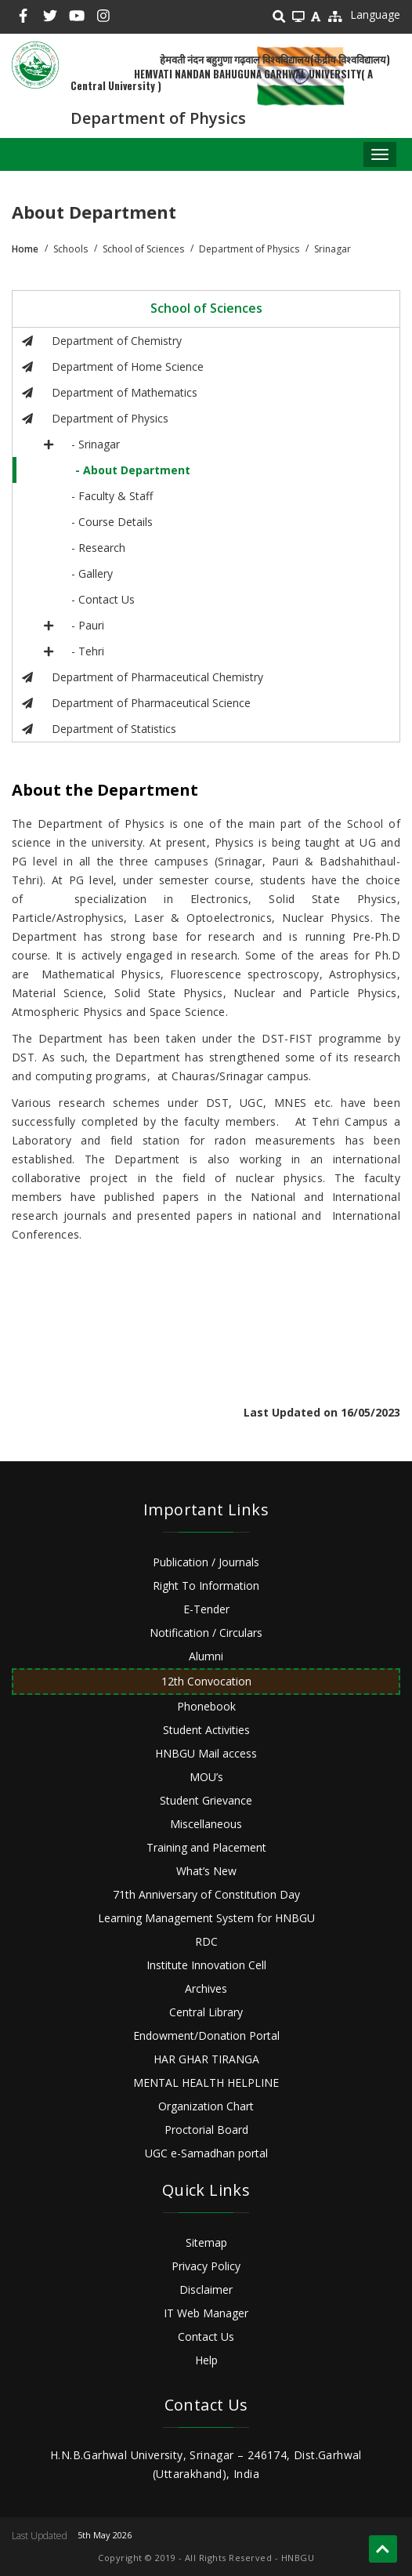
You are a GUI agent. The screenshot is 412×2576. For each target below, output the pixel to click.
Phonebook (206, 1706)
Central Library (206, 2012)
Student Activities (206, 1729)
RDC (206, 1941)
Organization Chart (206, 2106)
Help (206, 2360)
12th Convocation (206, 1681)
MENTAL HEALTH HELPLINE (206, 2082)
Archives (206, 1988)
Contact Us (206, 2336)
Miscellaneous (206, 1823)
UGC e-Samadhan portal (206, 2153)
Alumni (206, 1656)
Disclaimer (206, 2289)
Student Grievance (206, 1800)
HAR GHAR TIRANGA (206, 2059)
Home (25, 249)
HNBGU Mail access (206, 1753)
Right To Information (206, 1585)
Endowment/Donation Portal (206, 2035)
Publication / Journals (206, 1562)
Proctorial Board (206, 2129)
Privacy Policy (206, 2266)
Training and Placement (206, 1847)
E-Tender (206, 1609)
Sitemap (206, 2242)
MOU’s (206, 1776)
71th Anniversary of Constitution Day (206, 1894)
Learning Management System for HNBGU (206, 1917)
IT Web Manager (206, 2313)
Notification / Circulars (206, 1632)
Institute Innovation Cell (206, 1964)
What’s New (206, 1870)
